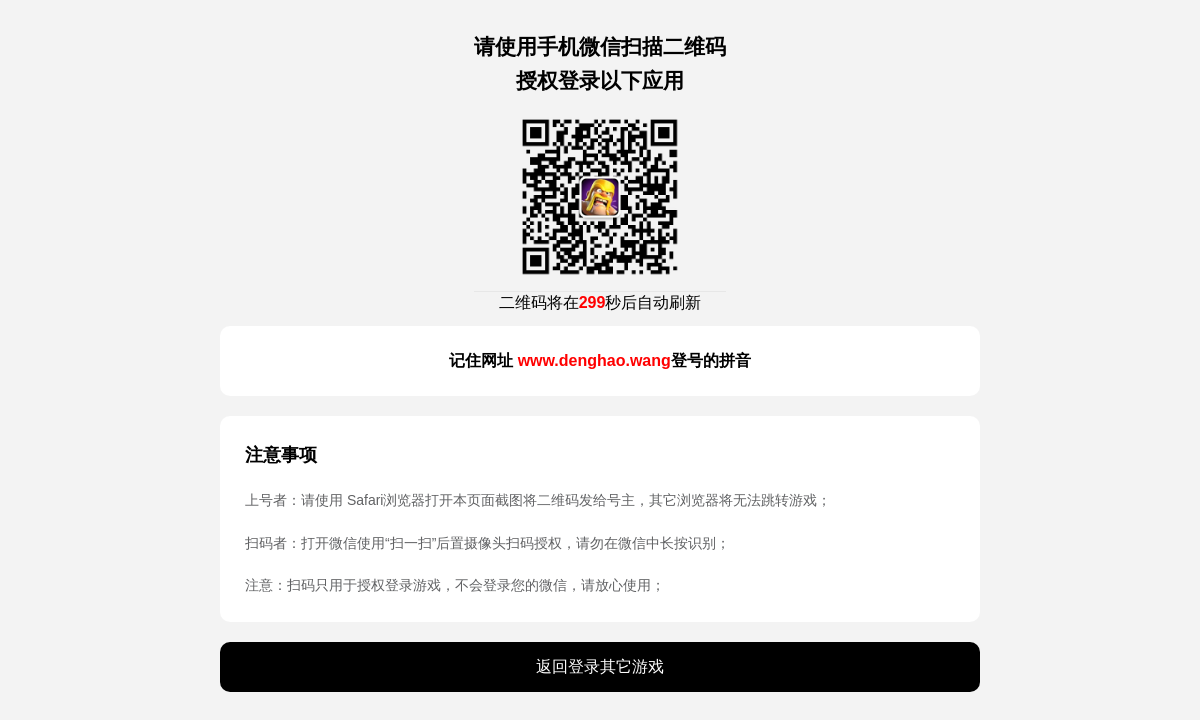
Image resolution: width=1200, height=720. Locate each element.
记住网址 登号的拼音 (600, 360)
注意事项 (281, 455)
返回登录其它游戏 (600, 666)
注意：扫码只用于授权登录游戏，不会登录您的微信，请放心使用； (455, 585)
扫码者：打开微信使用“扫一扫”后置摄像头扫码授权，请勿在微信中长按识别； (487, 543)
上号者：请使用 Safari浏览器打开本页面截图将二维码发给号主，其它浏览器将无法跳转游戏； (538, 500)
